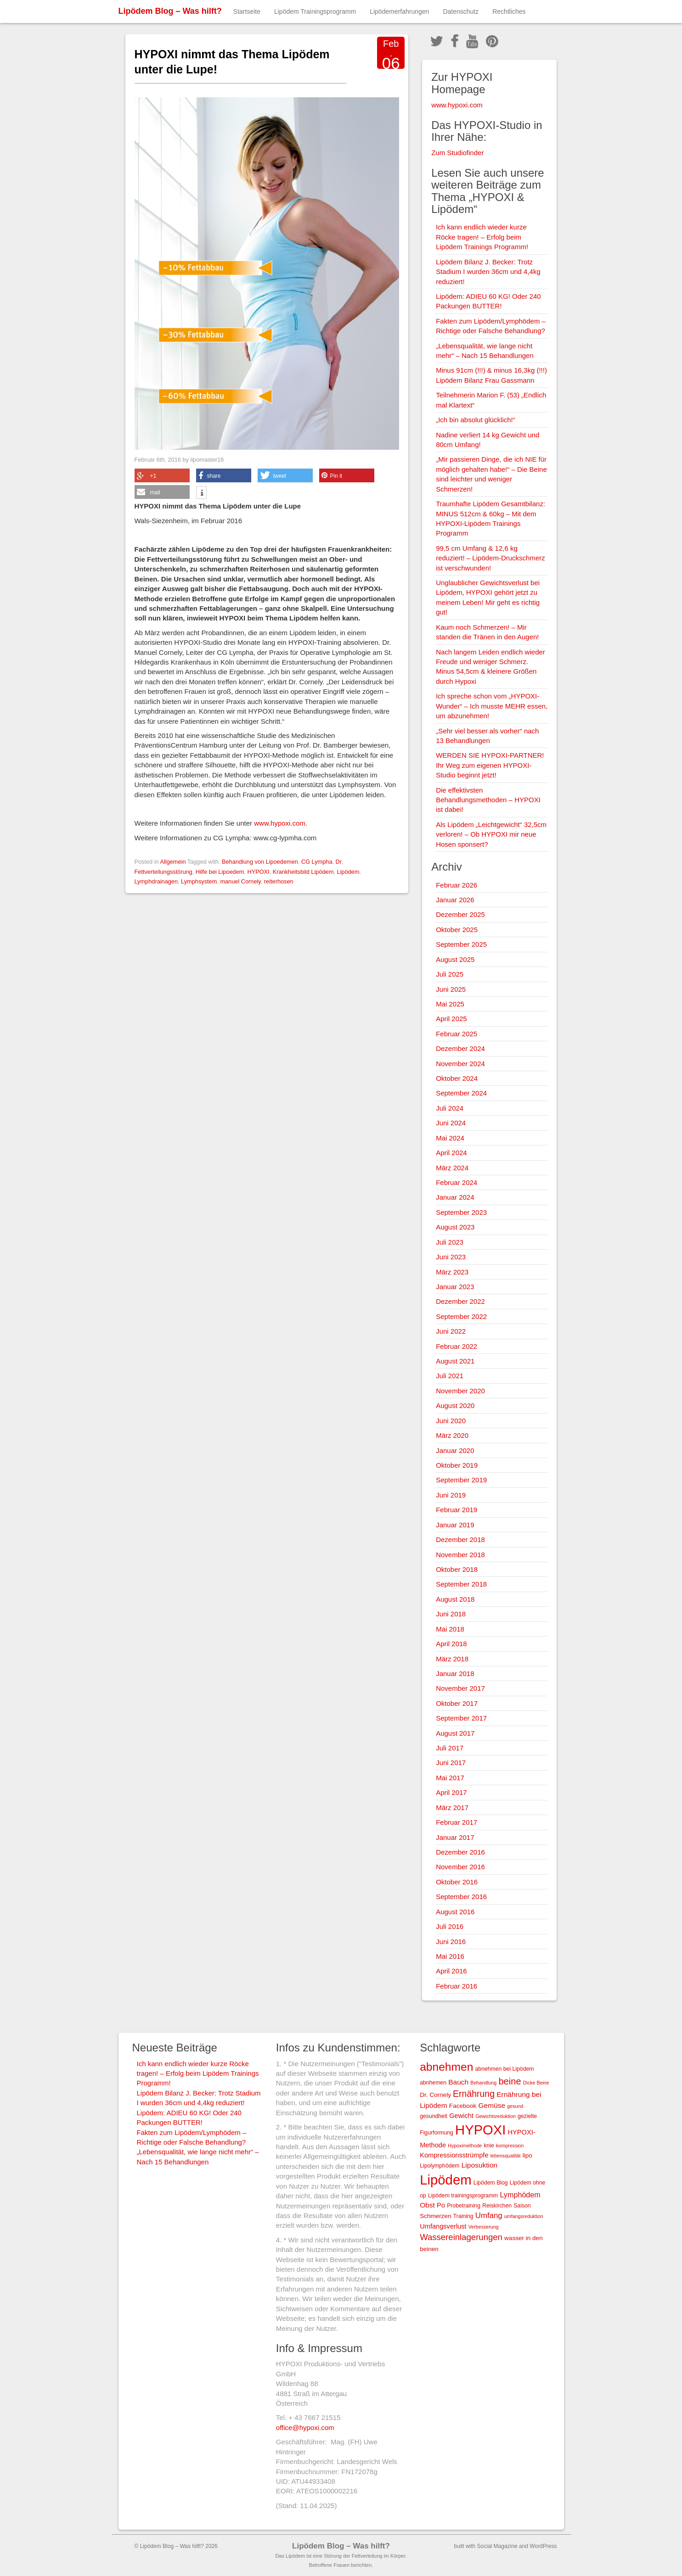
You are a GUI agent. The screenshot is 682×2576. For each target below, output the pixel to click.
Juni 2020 (451, 1421)
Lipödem (348, 871)
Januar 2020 (455, 1450)
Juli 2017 (449, 1748)
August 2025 (455, 959)
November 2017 (460, 1688)
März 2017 (452, 1807)
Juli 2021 (449, 1376)
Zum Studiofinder (457, 152)
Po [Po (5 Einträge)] (441, 2205)
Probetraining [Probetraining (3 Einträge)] (463, 2205)
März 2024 (452, 1168)
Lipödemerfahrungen (399, 11)
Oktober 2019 (457, 1465)
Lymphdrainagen (156, 881)
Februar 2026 (456, 885)
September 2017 (461, 1718)
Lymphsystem (199, 881)
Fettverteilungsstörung (163, 871)
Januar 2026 (455, 900)
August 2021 (455, 1361)
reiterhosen (278, 881)
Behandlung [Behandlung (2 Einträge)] (483, 2082)
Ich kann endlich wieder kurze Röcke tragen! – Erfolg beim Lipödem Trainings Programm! (482, 237)
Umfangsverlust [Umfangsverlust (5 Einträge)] (443, 2226)
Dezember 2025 (460, 914)
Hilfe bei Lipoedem (220, 871)
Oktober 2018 (457, 1569)
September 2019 (461, 1480)
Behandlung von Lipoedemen (260, 861)
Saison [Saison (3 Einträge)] (521, 2205)
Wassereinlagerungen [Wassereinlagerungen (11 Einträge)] (461, 2237)
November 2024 (460, 1063)
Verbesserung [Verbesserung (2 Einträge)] (483, 2227)
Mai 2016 (450, 1956)
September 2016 (461, 1896)
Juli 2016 (449, 1926)
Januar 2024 (455, 1197)
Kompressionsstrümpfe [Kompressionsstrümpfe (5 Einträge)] (454, 2155)
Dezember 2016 (460, 1852)
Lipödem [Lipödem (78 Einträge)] (446, 2179)
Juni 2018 (451, 1614)
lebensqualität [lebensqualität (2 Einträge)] (505, 2155)
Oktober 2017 (457, 1703)
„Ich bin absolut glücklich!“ (475, 420)
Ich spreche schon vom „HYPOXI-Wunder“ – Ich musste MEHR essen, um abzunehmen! (491, 706)
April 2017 (451, 1792)
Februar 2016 (456, 1986)
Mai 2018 (450, 1629)
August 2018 (455, 1599)
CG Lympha (317, 861)
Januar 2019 (455, 1525)
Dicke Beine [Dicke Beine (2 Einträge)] (536, 2082)
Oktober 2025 (457, 929)
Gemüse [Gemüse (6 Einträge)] (492, 2105)
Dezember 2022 (460, 1301)
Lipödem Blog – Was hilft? (170, 11)
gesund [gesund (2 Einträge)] (515, 2106)
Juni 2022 (451, 1331)
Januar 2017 (455, 1837)
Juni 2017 (451, 1762)
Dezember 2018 (460, 1539)
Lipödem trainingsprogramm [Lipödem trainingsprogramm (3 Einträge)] (463, 2195)
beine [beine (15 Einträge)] (509, 2081)
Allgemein (173, 861)
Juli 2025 (449, 974)
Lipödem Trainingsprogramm (315, 11)
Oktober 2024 (457, 1078)
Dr (339, 861)
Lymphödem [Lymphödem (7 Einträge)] (520, 2194)
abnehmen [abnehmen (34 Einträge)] (446, 2067)
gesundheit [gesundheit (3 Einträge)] (433, 2116)
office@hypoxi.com (305, 2427)
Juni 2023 (451, 1257)
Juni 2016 (451, 1941)
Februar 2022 (456, 1346)
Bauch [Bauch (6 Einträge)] (458, 2082)
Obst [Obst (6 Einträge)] (427, 2205)
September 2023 (461, 1212)
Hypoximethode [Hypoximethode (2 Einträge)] (465, 2145)
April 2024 (451, 1153)
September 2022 (461, 1316)
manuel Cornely (240, 881)
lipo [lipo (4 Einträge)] (527, 2155)
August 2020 (455, 1405)
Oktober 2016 (457, 1882)
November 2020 (460, 1391)
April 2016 (451, 1971)
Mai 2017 (450, 1778)
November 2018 (460, 1555)
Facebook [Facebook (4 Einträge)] (463, 2105)
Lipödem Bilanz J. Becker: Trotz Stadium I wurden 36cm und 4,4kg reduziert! (488, 271)
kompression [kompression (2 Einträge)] (510, 2145)
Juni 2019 (451, 1495)
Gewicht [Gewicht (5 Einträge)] (461, 2115)
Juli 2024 (449, 1108)
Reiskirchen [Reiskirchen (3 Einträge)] (497, 2205)
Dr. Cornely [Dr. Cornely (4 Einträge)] (435, 2094)
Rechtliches (508, 11)
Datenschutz (461, 11)
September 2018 (461, 1584)
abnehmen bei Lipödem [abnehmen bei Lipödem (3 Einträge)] (504, 2069)
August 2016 (455, 1912)
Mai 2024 (450, 1138)
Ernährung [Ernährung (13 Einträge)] (474, 2094)
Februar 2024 (456, 1182)
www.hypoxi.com (279, 823)
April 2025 (451, 1019)
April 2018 (451, 1644)
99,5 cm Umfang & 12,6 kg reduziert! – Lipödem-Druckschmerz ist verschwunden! (490, 558)
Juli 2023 (449, 1242)
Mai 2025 (450, 1004)
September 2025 (461, 944)
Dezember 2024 (460, 1048)
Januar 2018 (455, 1673)
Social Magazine (497, 2546)
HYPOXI (258, 871)
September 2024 (461, 1093)
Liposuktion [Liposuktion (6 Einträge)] (480, 2165)
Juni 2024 (451, 1123)
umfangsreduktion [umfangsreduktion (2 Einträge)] (523, 2216)
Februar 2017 (456, 1822)
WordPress (543, 2546)
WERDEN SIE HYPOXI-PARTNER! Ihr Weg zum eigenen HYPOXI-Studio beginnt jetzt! (490, 765)
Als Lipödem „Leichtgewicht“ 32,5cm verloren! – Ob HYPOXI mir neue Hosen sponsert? (491, 834)
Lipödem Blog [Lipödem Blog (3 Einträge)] (490, 2182)
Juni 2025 (451, 989)
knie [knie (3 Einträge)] (489, 2145)
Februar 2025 (456, 1034)
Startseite (246, 11)
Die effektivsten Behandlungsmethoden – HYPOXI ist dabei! (488, 800)
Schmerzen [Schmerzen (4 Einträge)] (435, 2216)
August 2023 (455, 1227)
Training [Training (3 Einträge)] (463, 2216)
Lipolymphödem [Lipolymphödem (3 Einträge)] (439, 2165)
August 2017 (455, 1733)
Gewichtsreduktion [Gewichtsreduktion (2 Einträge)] (495, 2116)
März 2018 (452, 1659)
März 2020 (452, 1435)
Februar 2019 (456, 1510)
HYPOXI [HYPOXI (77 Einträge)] (480, 2130)
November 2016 (460, 1867)
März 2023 (452, 1272)
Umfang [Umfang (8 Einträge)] (488, 2215)
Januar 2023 (455, 1287)
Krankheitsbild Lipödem (303, 871)
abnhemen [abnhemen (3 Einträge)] (433, 2082)
